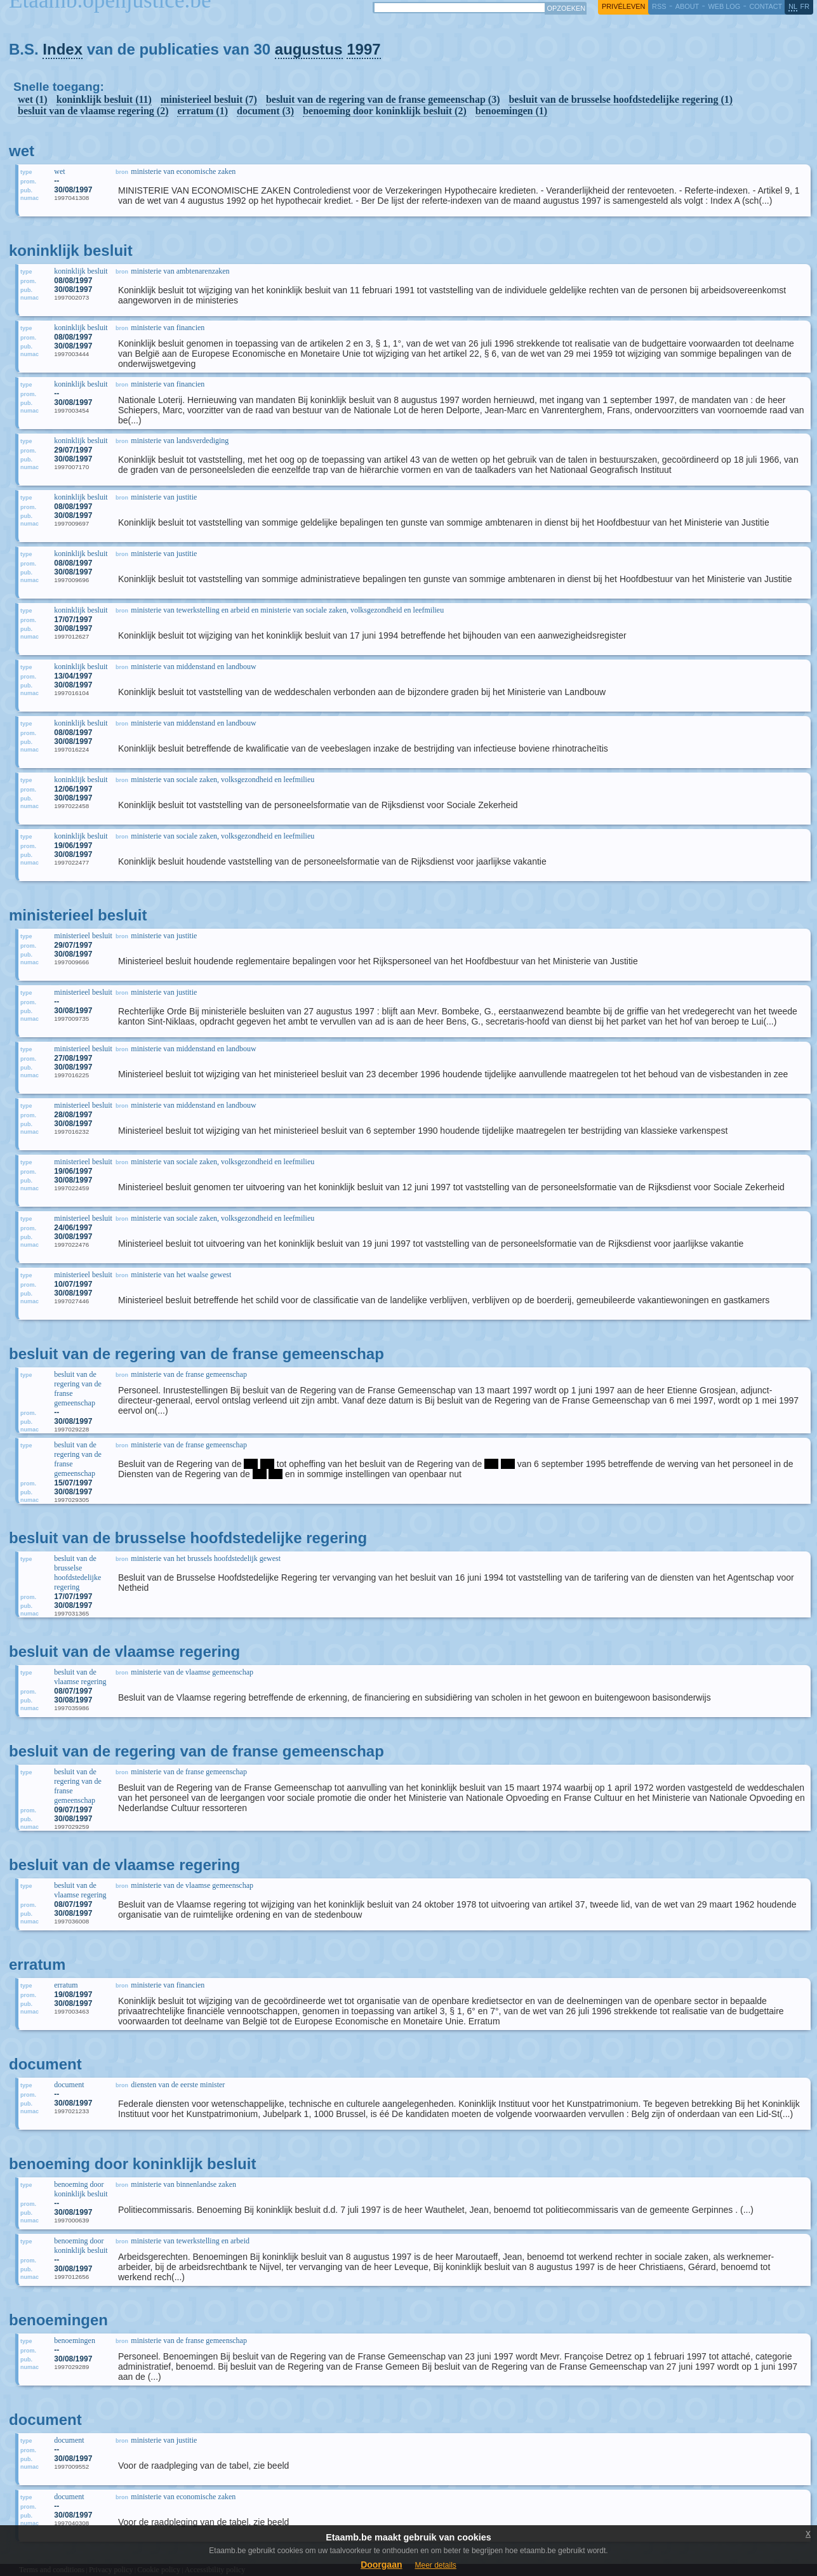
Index (63, 49)
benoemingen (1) (511, 110)
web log (724, 6)
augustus (309, 49)
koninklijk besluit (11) (104, 99)
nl (792, 6)
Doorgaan (381, 2564)
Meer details (435, 2565)
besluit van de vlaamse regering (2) (93, 110)
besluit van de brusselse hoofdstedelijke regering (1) (620, 99)
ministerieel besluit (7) (209, 99)
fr (805, 6)
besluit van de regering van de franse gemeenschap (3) (383, 99)
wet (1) (33, 99)
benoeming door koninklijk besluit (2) (385, 110)
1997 (363, 49)
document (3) (265, 110)
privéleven (623, 6)
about (687, 6)
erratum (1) (202, 110)
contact (765, 6)
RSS (659, 6)
